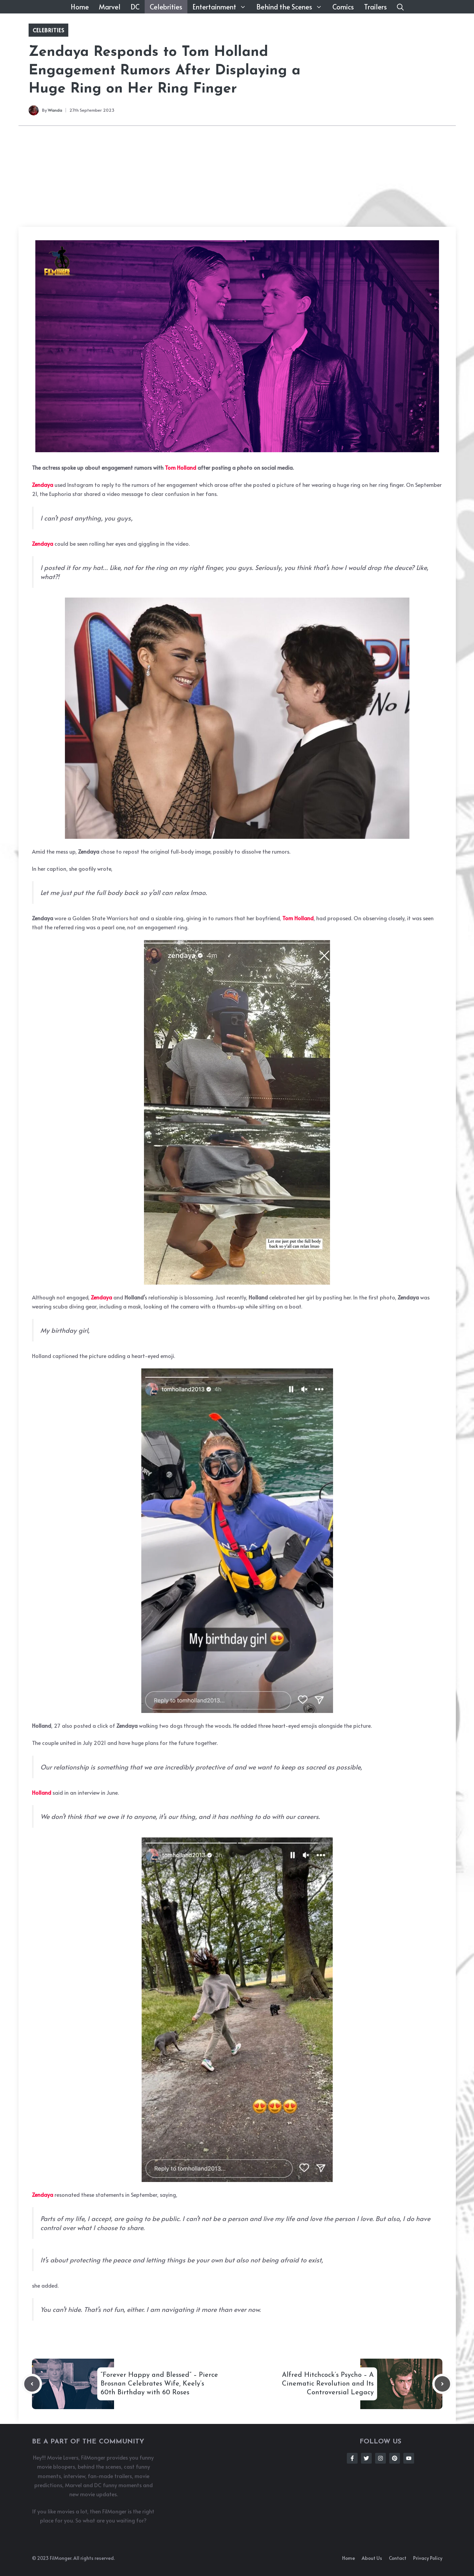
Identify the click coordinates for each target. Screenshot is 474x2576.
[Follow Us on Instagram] (380, 2458)
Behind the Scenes (291, 6)
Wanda (55, 110)
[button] (400, 6)
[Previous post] (32, 2384)
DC (135, 6)
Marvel (109, 6)
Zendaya (42, 484)
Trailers (375, 6)
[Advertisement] (237, 176)
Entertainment (221, 6)
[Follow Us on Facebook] (352, 2458)
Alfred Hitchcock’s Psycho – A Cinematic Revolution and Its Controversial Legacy (328, 2384)
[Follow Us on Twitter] (366, 2458)
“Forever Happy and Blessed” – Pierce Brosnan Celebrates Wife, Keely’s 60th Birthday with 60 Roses (159, 2384)
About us (372, 2558)
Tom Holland (180, 467)
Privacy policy (427, 2558)
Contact (397, 2558)
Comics (343, 6)
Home (80, 6)
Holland (41, 1792)
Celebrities (166, 6)
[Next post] (442, 2384)
